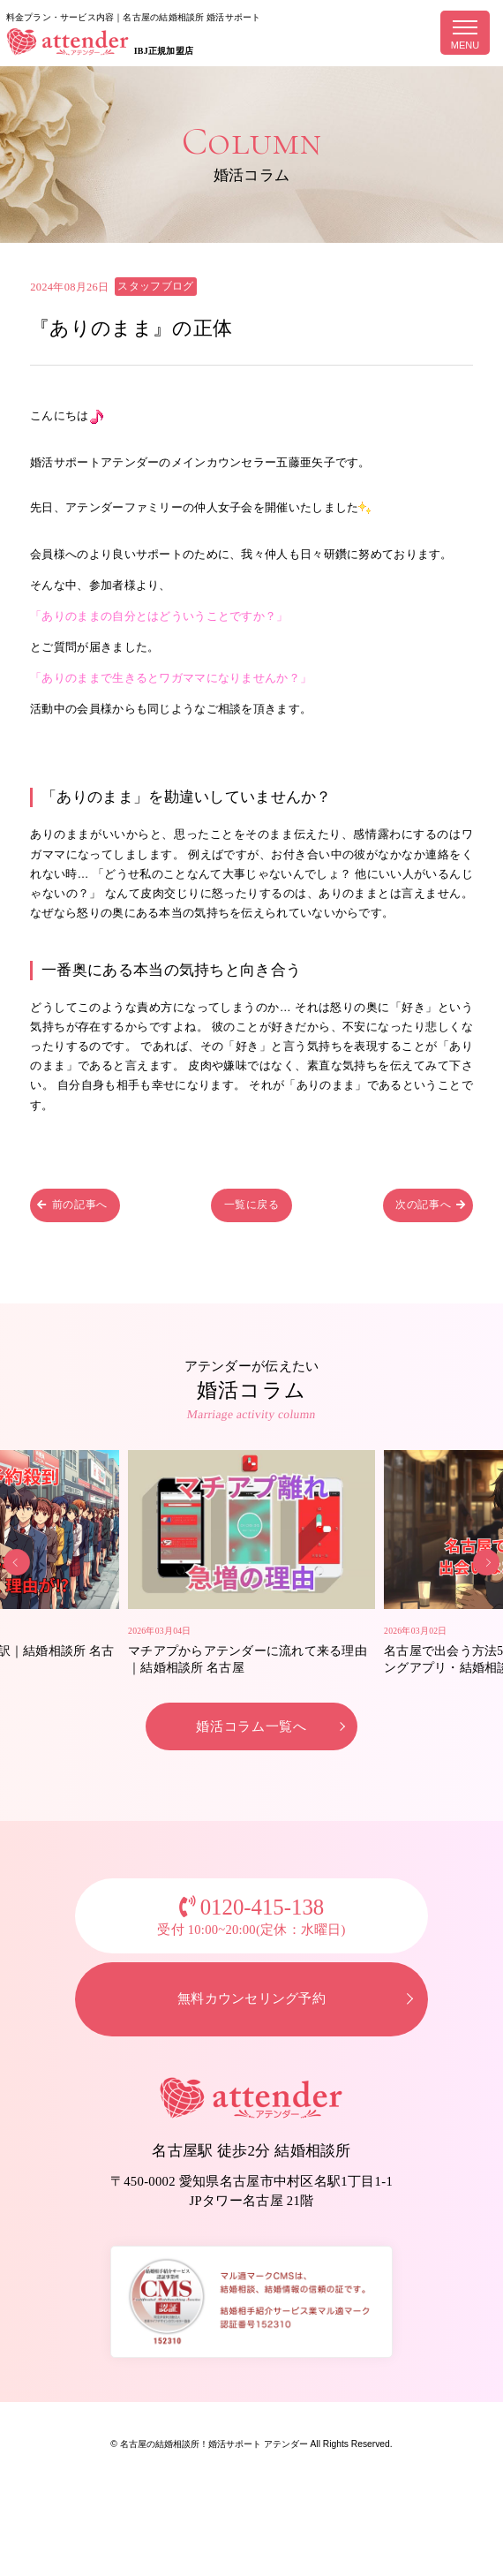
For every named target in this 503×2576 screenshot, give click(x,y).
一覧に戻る (251, 1207)
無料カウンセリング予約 (251, 2035)
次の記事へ (423, 1207)
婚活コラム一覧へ (252, 1758)
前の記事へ (80, 1207)
